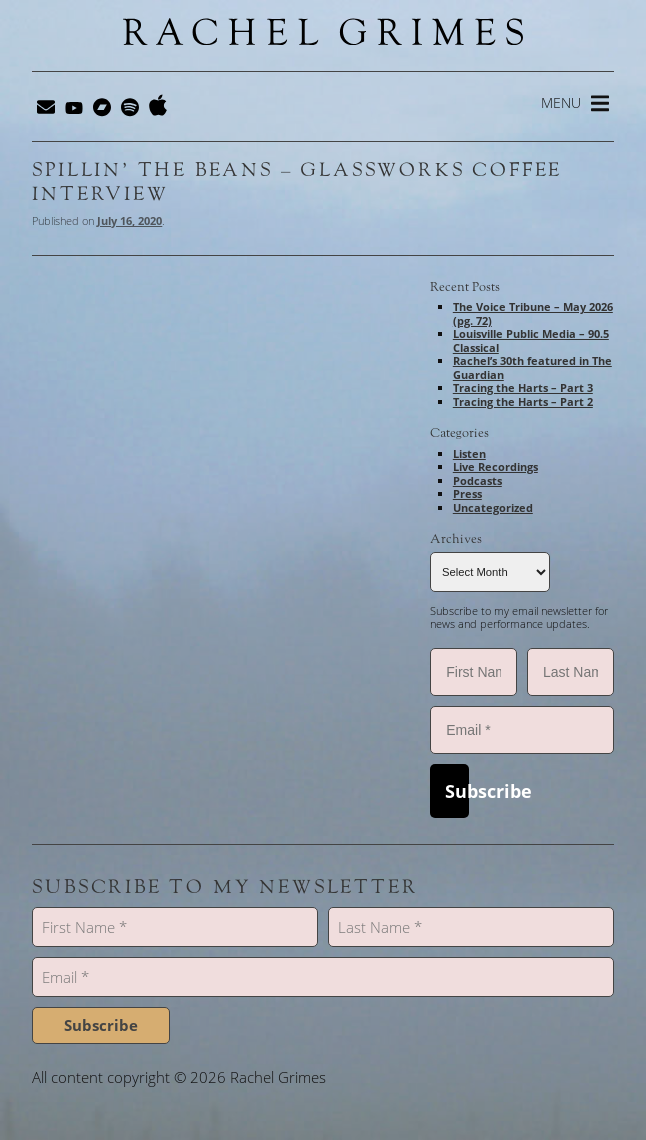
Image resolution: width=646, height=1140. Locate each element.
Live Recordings (495, 466)
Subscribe (456, 791)
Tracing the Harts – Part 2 (523, 401)
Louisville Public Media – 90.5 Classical (531, 340)
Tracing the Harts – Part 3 (523, 387)
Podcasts (477, 480)
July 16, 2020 (129, 220)
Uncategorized (493, 507)
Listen (469, 453)
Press (467, 493)
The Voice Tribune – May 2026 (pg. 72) (533, 313)
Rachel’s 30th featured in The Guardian (532, 367)
